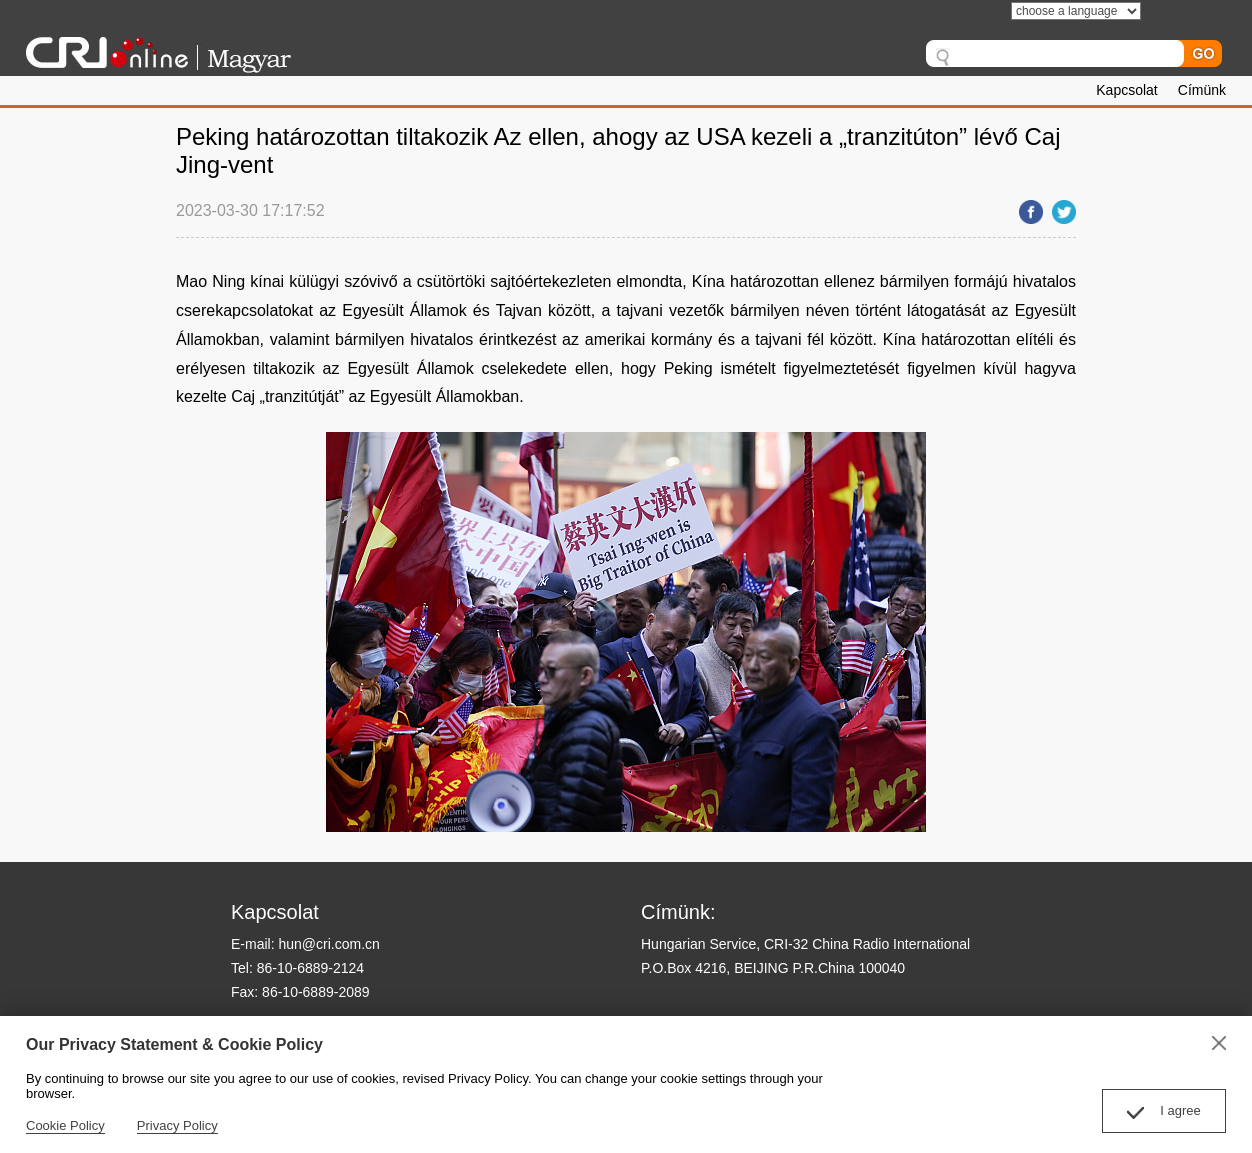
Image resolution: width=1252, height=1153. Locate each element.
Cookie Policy (65, 1125)
